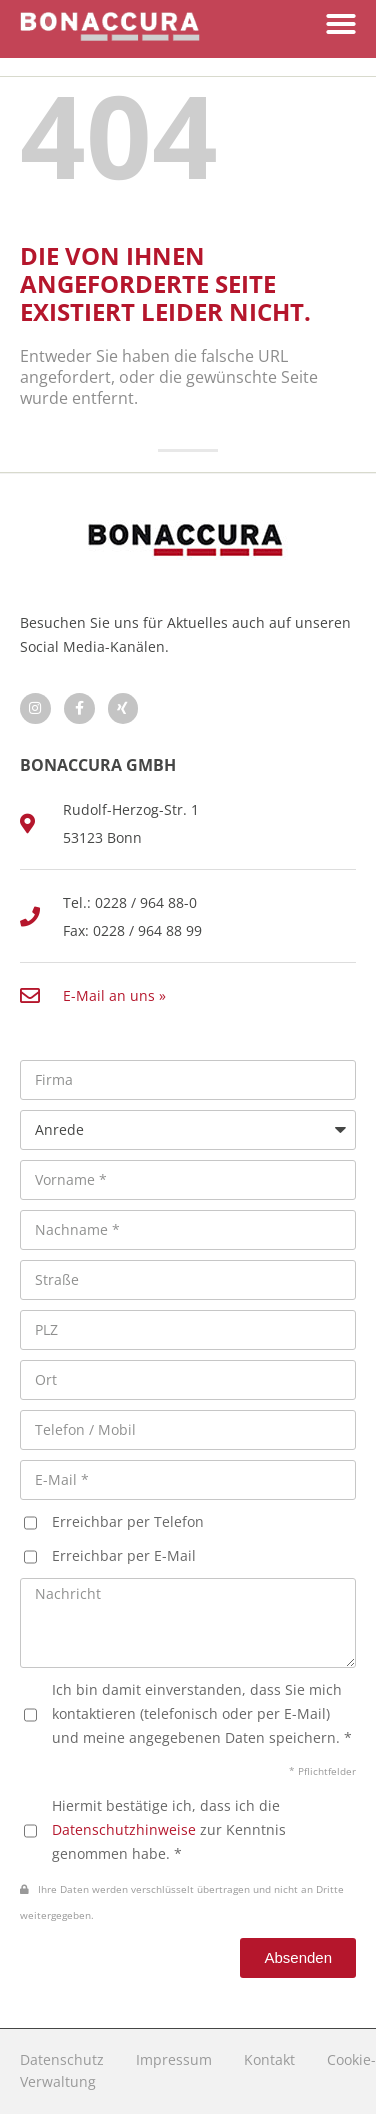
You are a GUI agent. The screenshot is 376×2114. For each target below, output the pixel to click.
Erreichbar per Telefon (128, 1521)
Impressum (174, 2059)
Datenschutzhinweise (124, 1829)
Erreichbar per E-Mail (124, 1555)
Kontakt (269, 2059)
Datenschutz (62, 2059)
